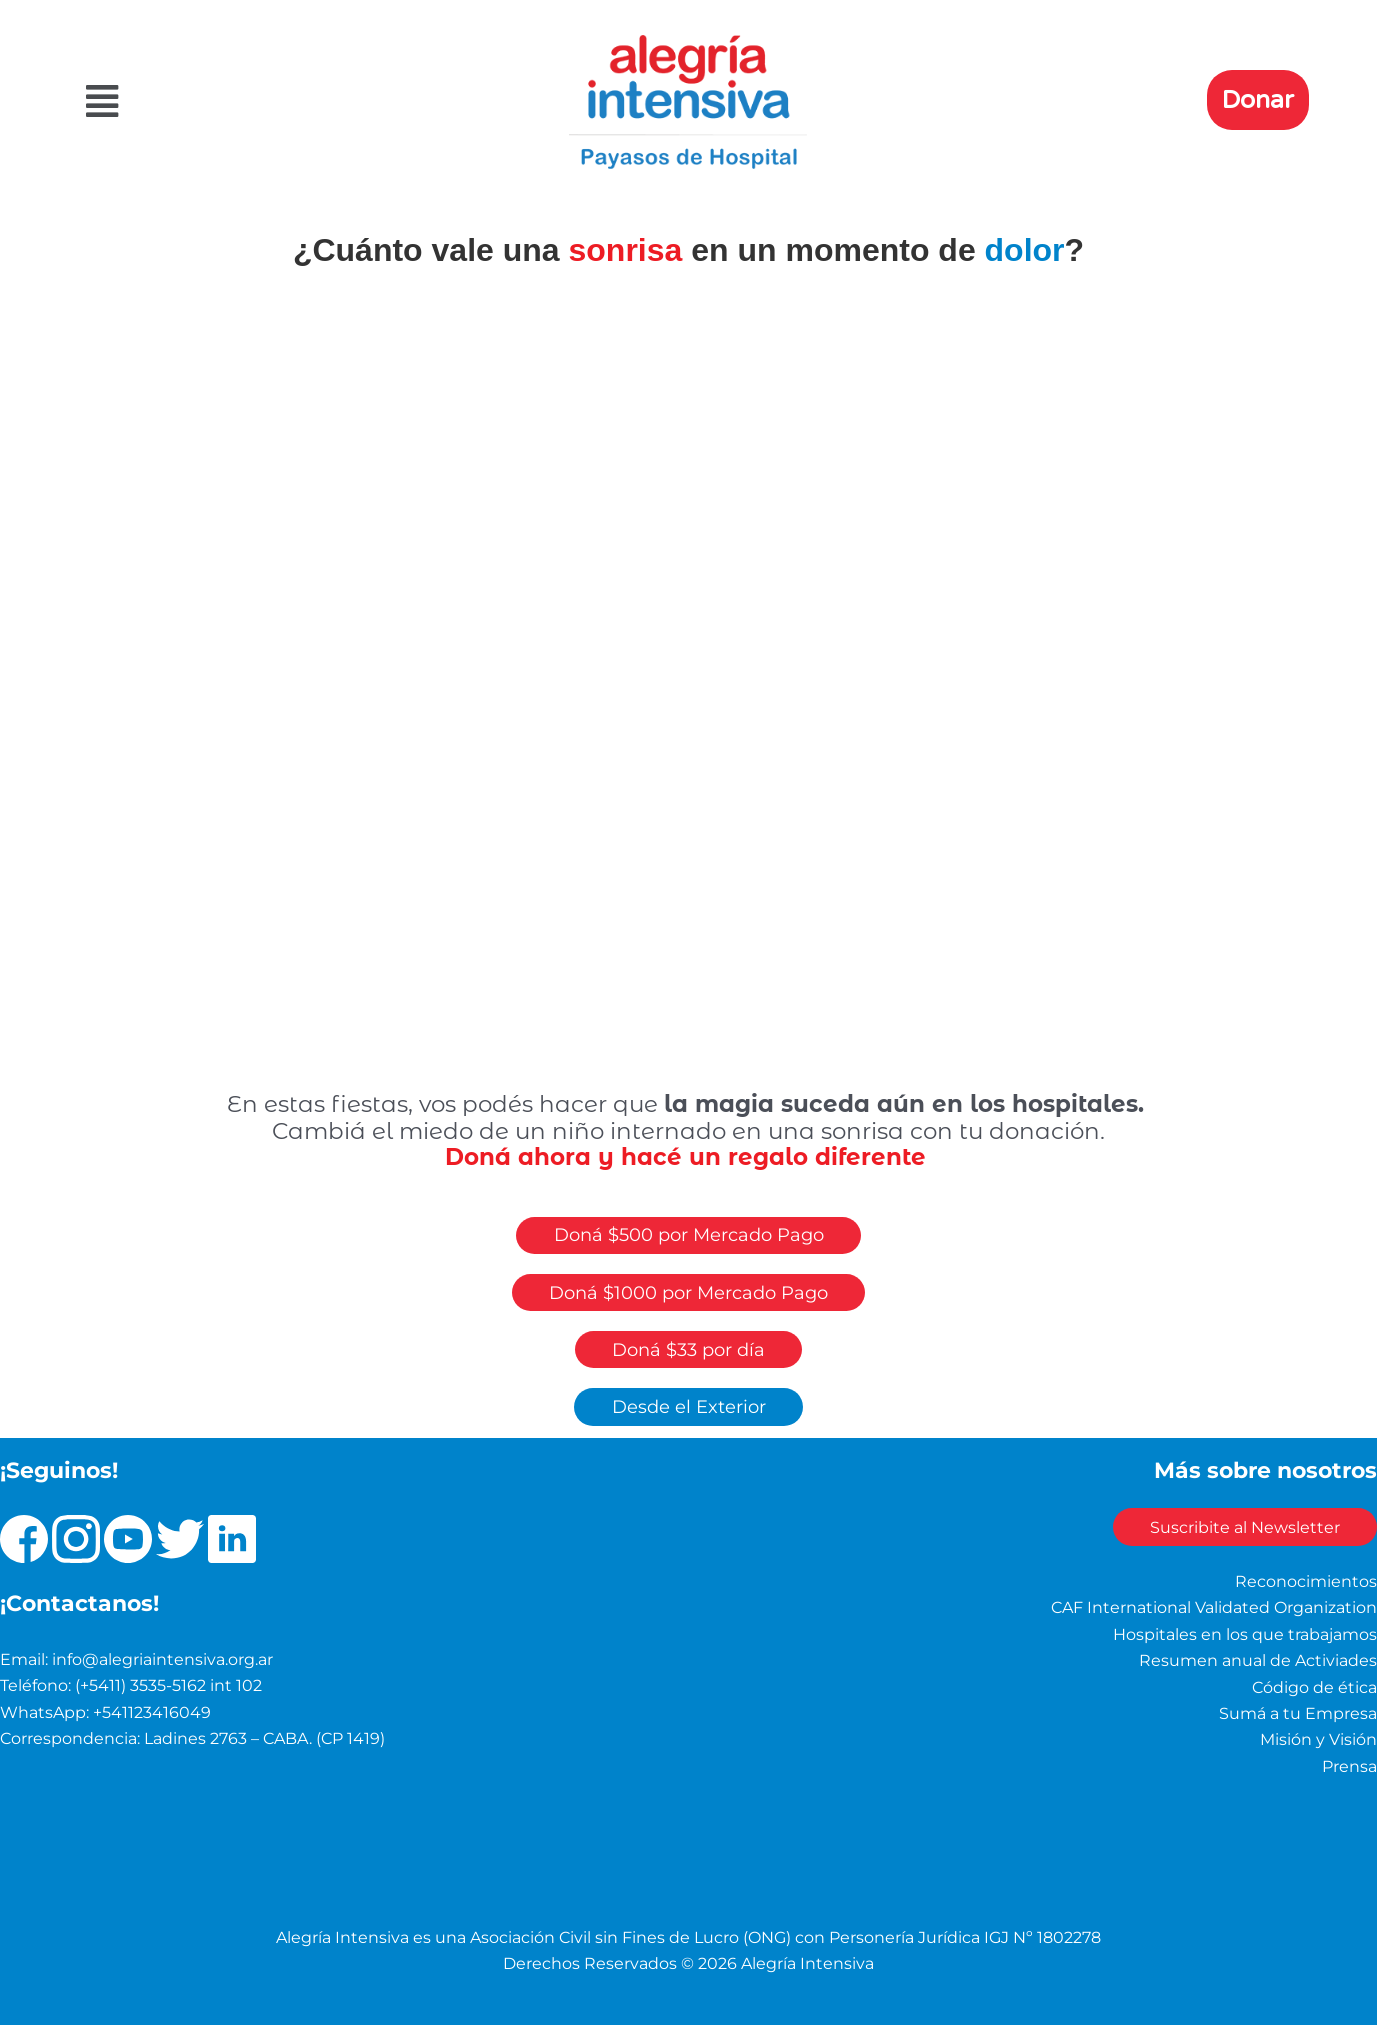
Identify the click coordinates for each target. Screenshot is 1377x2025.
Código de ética (1314, 1687)
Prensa (1349, 1766)
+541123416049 (152, 1712)
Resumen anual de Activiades (1258, 1661)
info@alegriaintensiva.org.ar (162, 1659)
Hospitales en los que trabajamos (1245, 1634)
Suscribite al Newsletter (1242, 1527)
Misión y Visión (1318, 1740)
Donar (1258, 100)
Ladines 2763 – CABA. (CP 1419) (264, 1739)
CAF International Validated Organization (1214, 1608)
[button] (272, 101)
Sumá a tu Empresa (1298, 1713)
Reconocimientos (1306, 1581)
